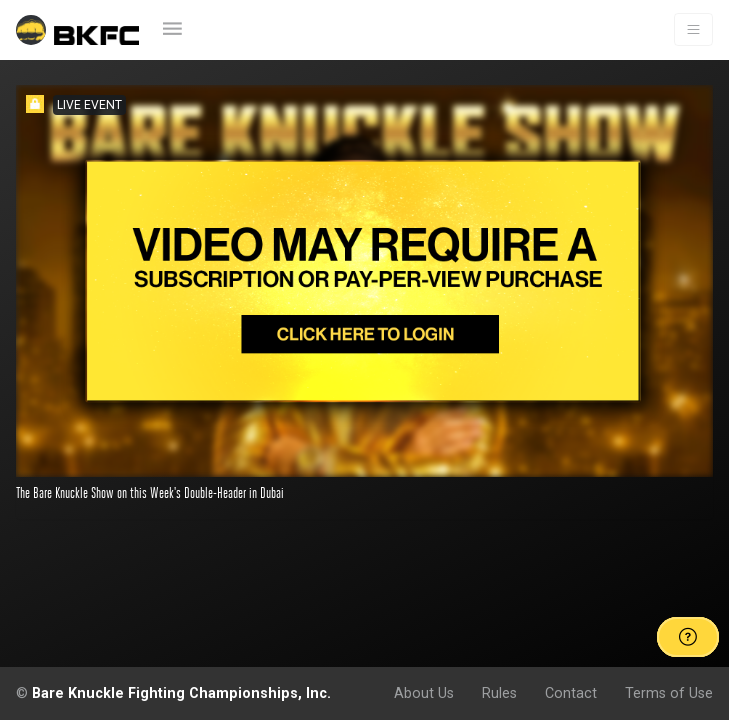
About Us (424, 693)
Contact (571, 693)
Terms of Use (669, 693)
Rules (499, 693)
